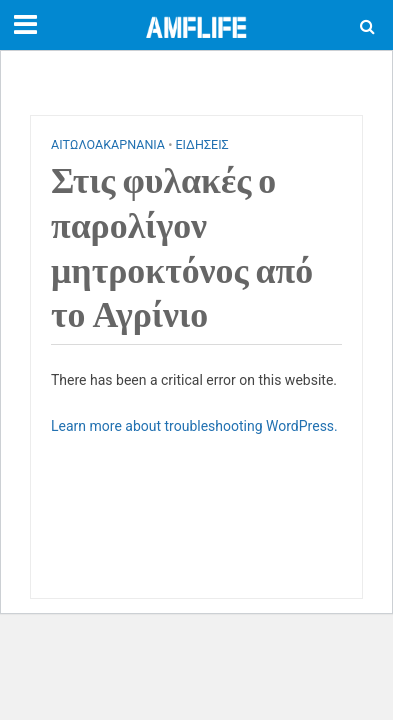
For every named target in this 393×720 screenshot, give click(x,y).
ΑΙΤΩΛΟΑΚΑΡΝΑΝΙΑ (108, 144)
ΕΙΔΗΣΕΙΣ (201, 144)
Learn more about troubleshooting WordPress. (194, 426)
